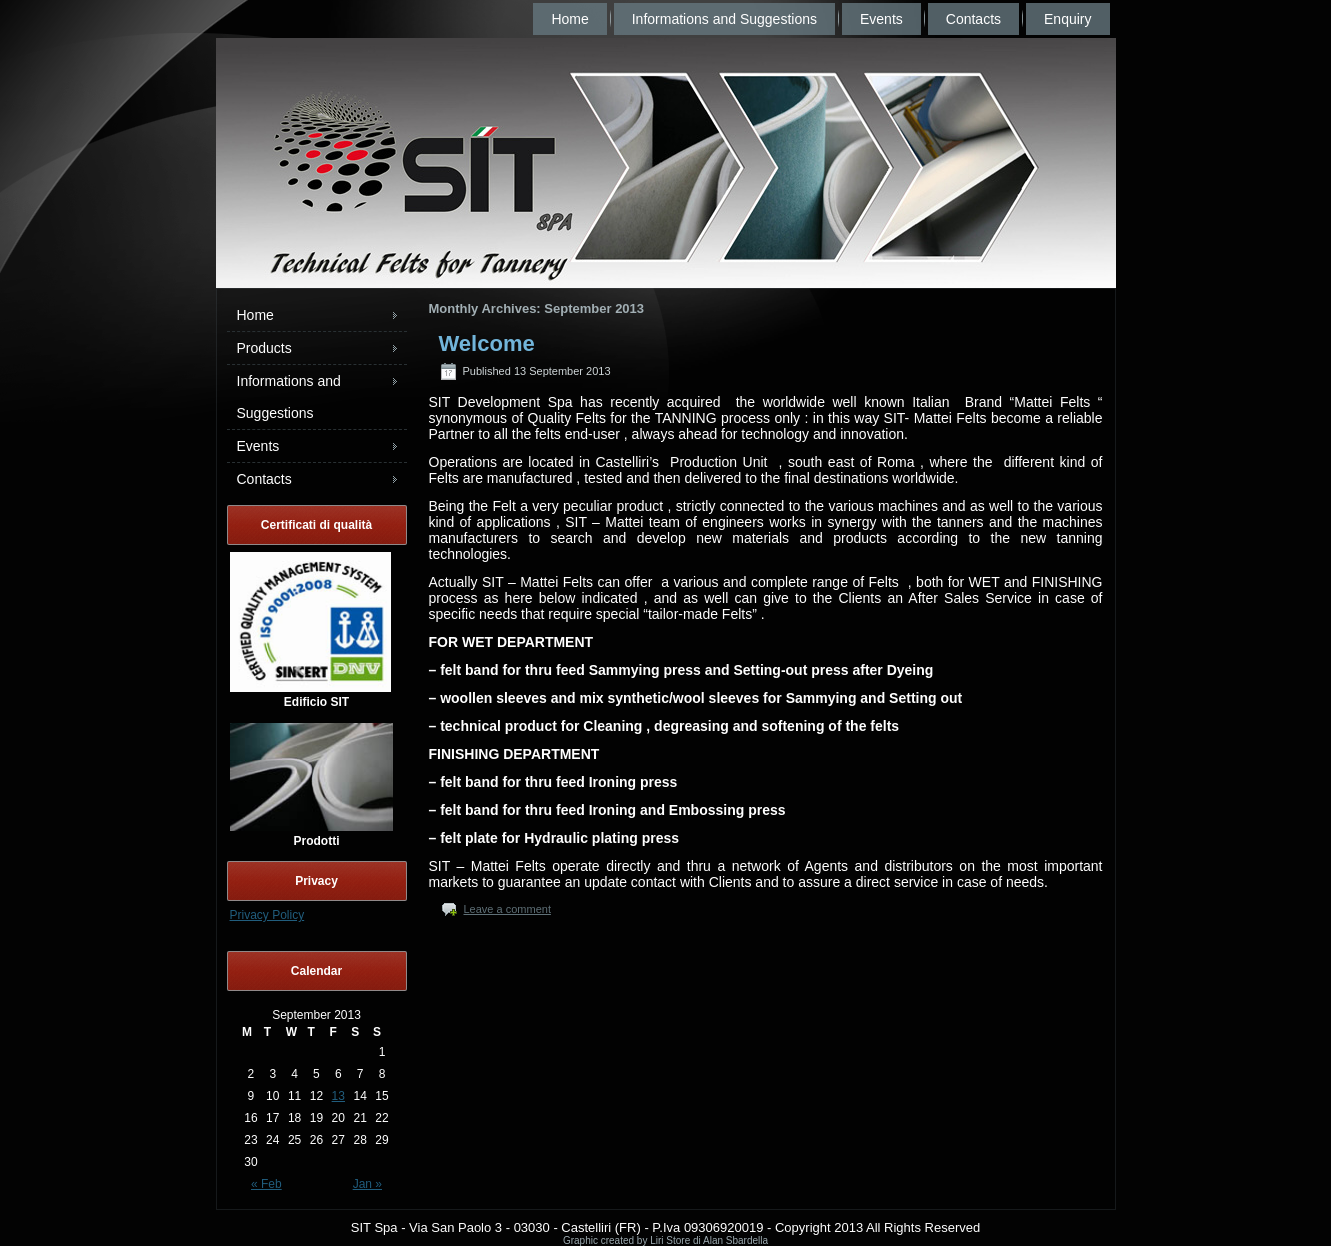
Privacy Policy (267, 915)
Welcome (487, 343)
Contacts (973, 19)
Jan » (367, 1184)
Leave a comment (507, 909)
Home (569, 19)
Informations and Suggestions (724, 19)
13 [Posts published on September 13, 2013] (338, 1096)
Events (881, 19)
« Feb (266, 1184)
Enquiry (1067, 19)
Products (264, 348)
